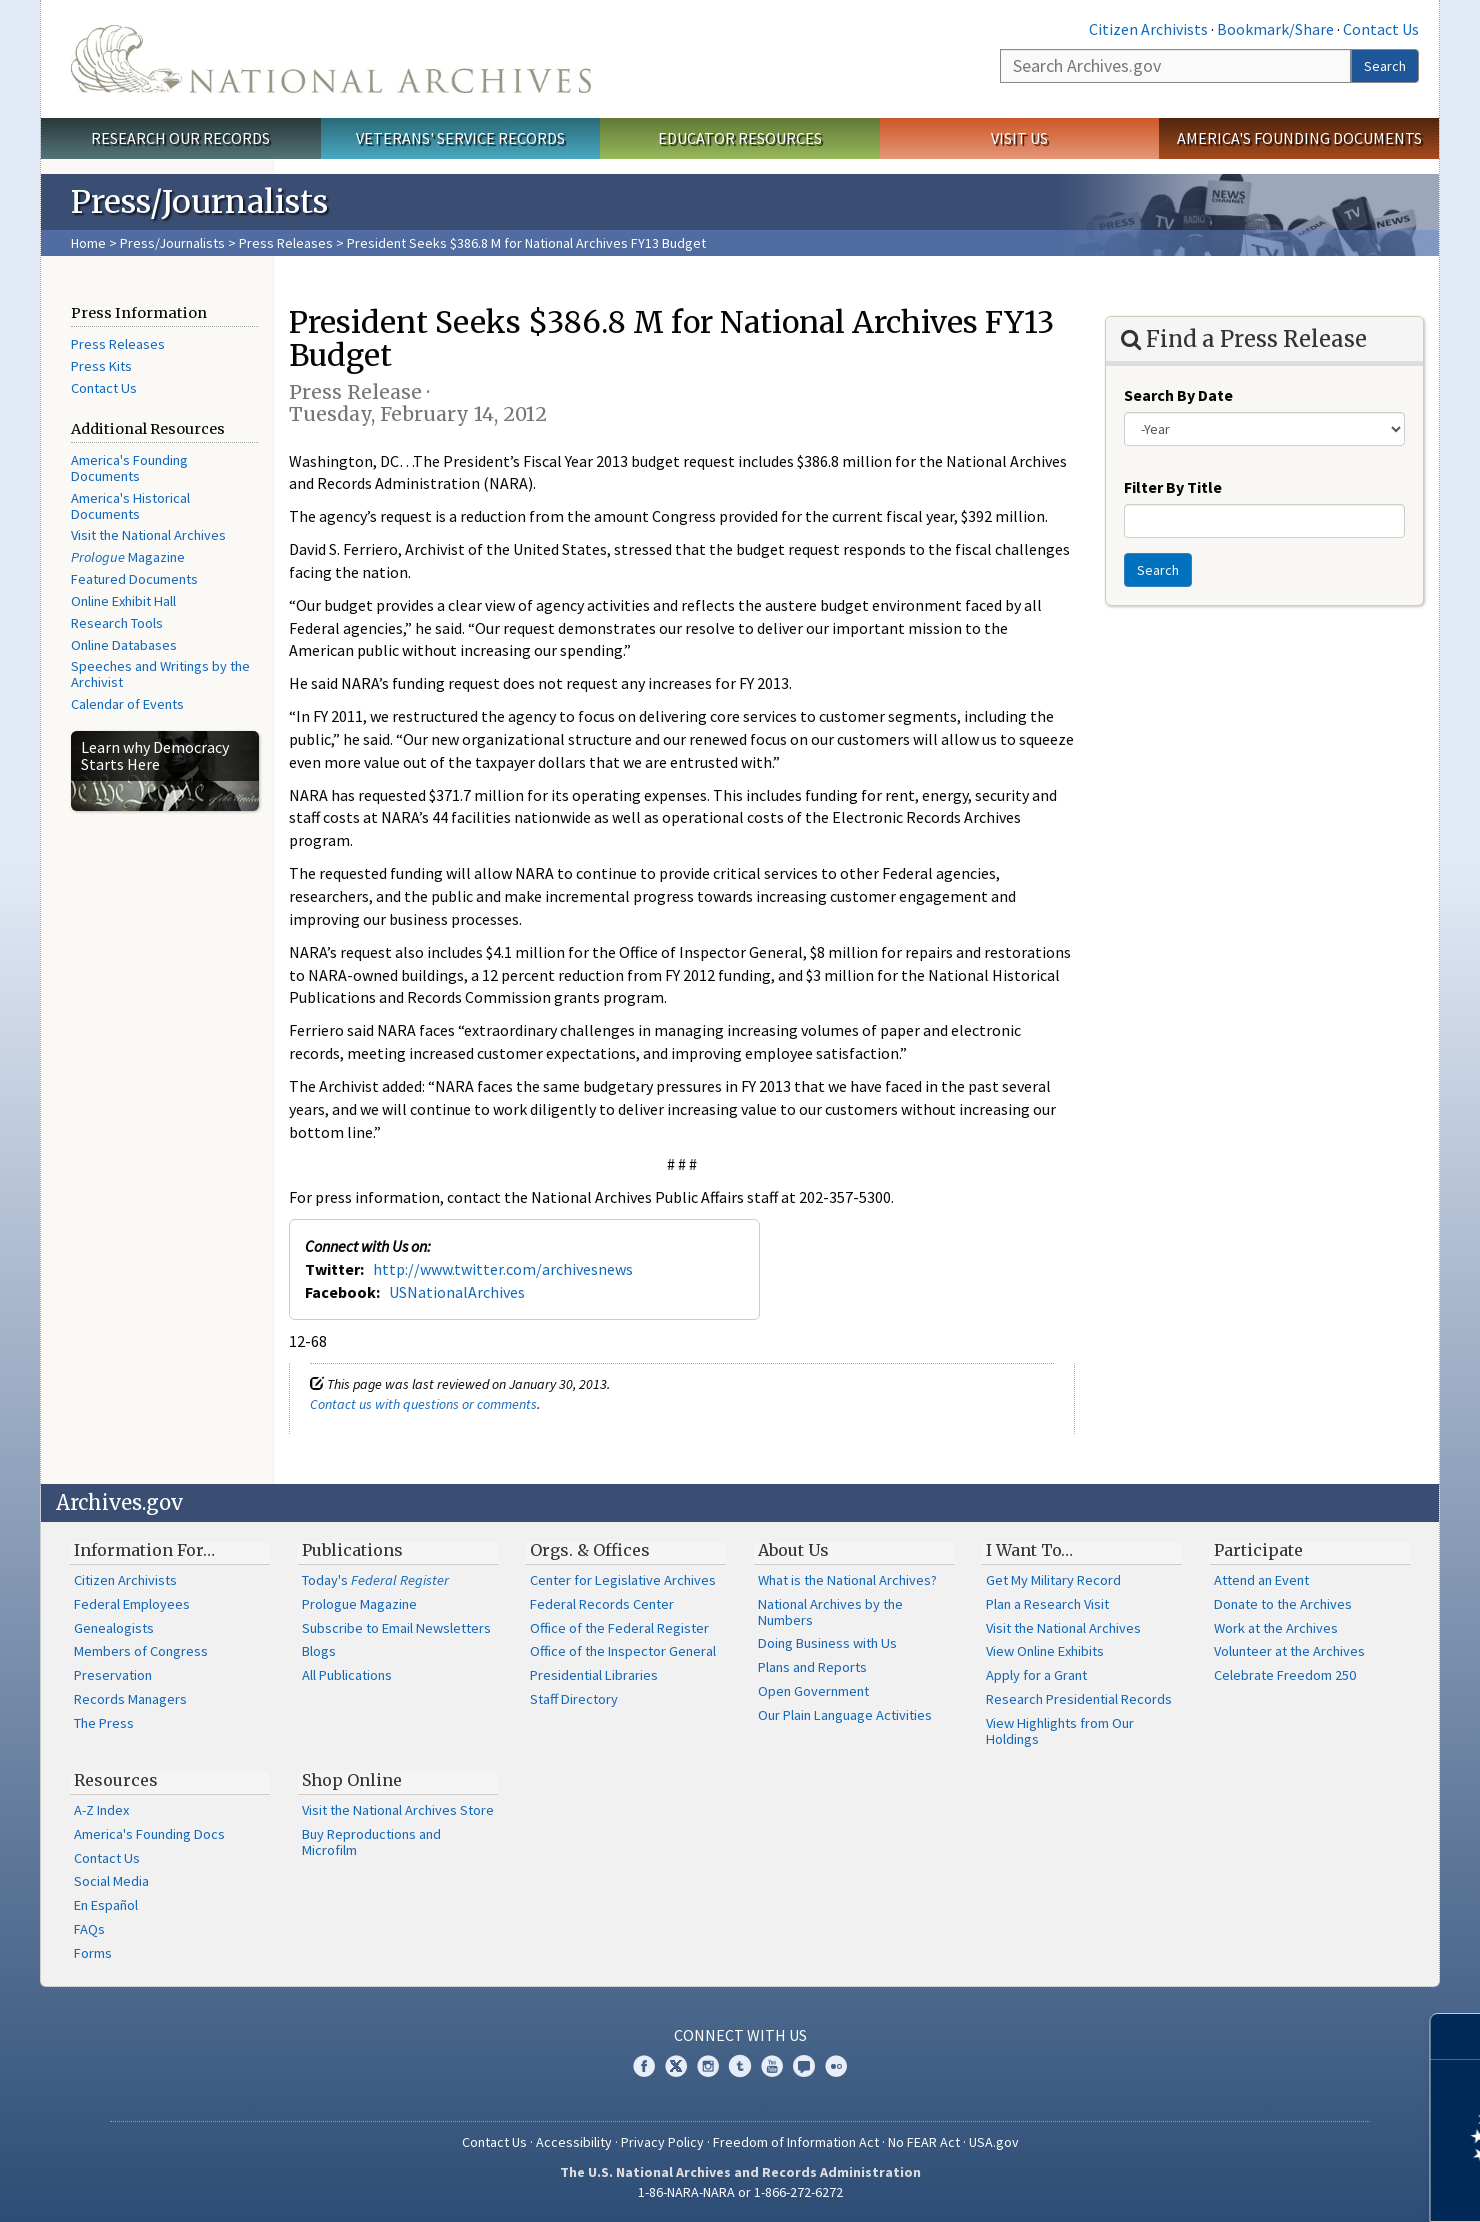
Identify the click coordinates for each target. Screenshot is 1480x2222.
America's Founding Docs (149, 1834)
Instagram (708, 2066)
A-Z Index (101, 1810)
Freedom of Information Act (796, 2142)
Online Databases (124, 645)
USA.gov (994, 2142)
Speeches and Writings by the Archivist (160, 674)
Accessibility (574, 2142)
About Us (793, 1550)
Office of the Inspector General (623, 1651)
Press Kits (101, 366)
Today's (375, 1580)
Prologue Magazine (359, 1604)
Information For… (144, 1550)
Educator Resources (740, 138)
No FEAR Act (924, 2142)
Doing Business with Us (827, 1643)
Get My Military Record (1053, 1580)
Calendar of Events (127, 704)
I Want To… (1029, 1550)
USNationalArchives (457, 1292)
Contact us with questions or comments (423, 1404)
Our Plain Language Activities (845, 1715)
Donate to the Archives (1283, 1604)
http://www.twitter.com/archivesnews (503, 1269)
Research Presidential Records (1079, 1699)
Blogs (319, 1651)
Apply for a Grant (1036, 1675)
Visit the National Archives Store (398, 1810)
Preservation (113, 1675)
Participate (1258, 1550)
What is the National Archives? (847, 1580)
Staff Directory (574, 1699)
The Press (104, 1723)
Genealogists (114, 1628)
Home (88, 243)
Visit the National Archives (148, 535)
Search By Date (1178, 395)
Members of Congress (141, 1651)
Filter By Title (1173, 487)
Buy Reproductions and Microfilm (371, 1842)
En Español (106, 1905)
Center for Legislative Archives (623, 1580)
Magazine (128, 557)
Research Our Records (180, 138)
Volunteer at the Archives (1289, 1651)
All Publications (347, 1675)
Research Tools (117, 623)
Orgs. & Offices (590, 1550)
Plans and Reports (812, 1667)
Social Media (111, 1881)
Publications (352, 1550)
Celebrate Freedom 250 (1285, 1675)
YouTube (772, 2066)
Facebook (644, 2066)
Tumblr (740, 2066)
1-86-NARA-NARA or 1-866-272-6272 (740, 2192)
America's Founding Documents (1299, 138)
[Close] (1456, 2036)
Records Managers (130, 1699)
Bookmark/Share (1275, 29)
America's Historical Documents (130, 506)
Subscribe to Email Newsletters (396, 1628)
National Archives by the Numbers (830, 1612)
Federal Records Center (602, 1604)
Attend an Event (1261, 1580)
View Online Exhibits (1045, 1651)
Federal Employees (132, 1604)
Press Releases (286, 243)
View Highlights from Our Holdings (1060, 1731)
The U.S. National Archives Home (331, 59)
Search (1385, 66)
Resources (116, 1780)
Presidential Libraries (594, 1675)
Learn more (1302, 2186)
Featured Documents (134, 579)
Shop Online (352, 1780)
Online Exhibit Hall (123, 601)
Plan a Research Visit (1047, 1604)
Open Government (813, 1691)
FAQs (89, 1929)
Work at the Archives (1276, 1628)
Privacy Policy (662, 2142)
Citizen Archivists (1148, 29)
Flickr (836, 2066)
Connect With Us (740, 2035)
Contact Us (1381, 29)
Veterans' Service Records (460, 138)
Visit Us (1019, 138)
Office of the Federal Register (619, 1628)
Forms (93, 1953)
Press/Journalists (172, 243)
